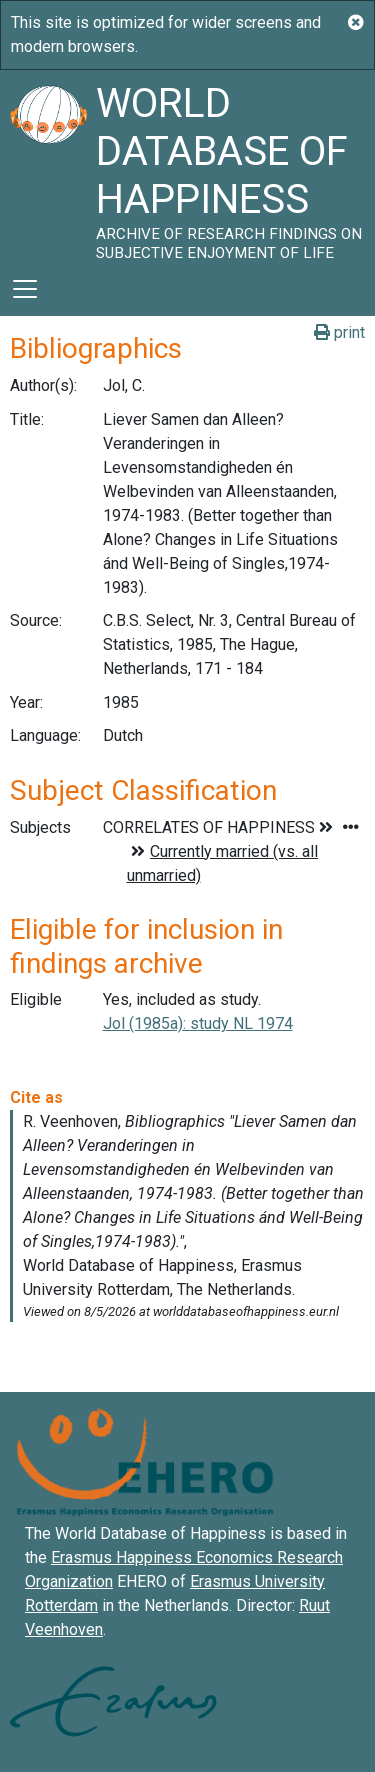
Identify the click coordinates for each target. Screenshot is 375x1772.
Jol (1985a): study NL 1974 (198, 1023)
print (339, 332)
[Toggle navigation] (25, 289)
